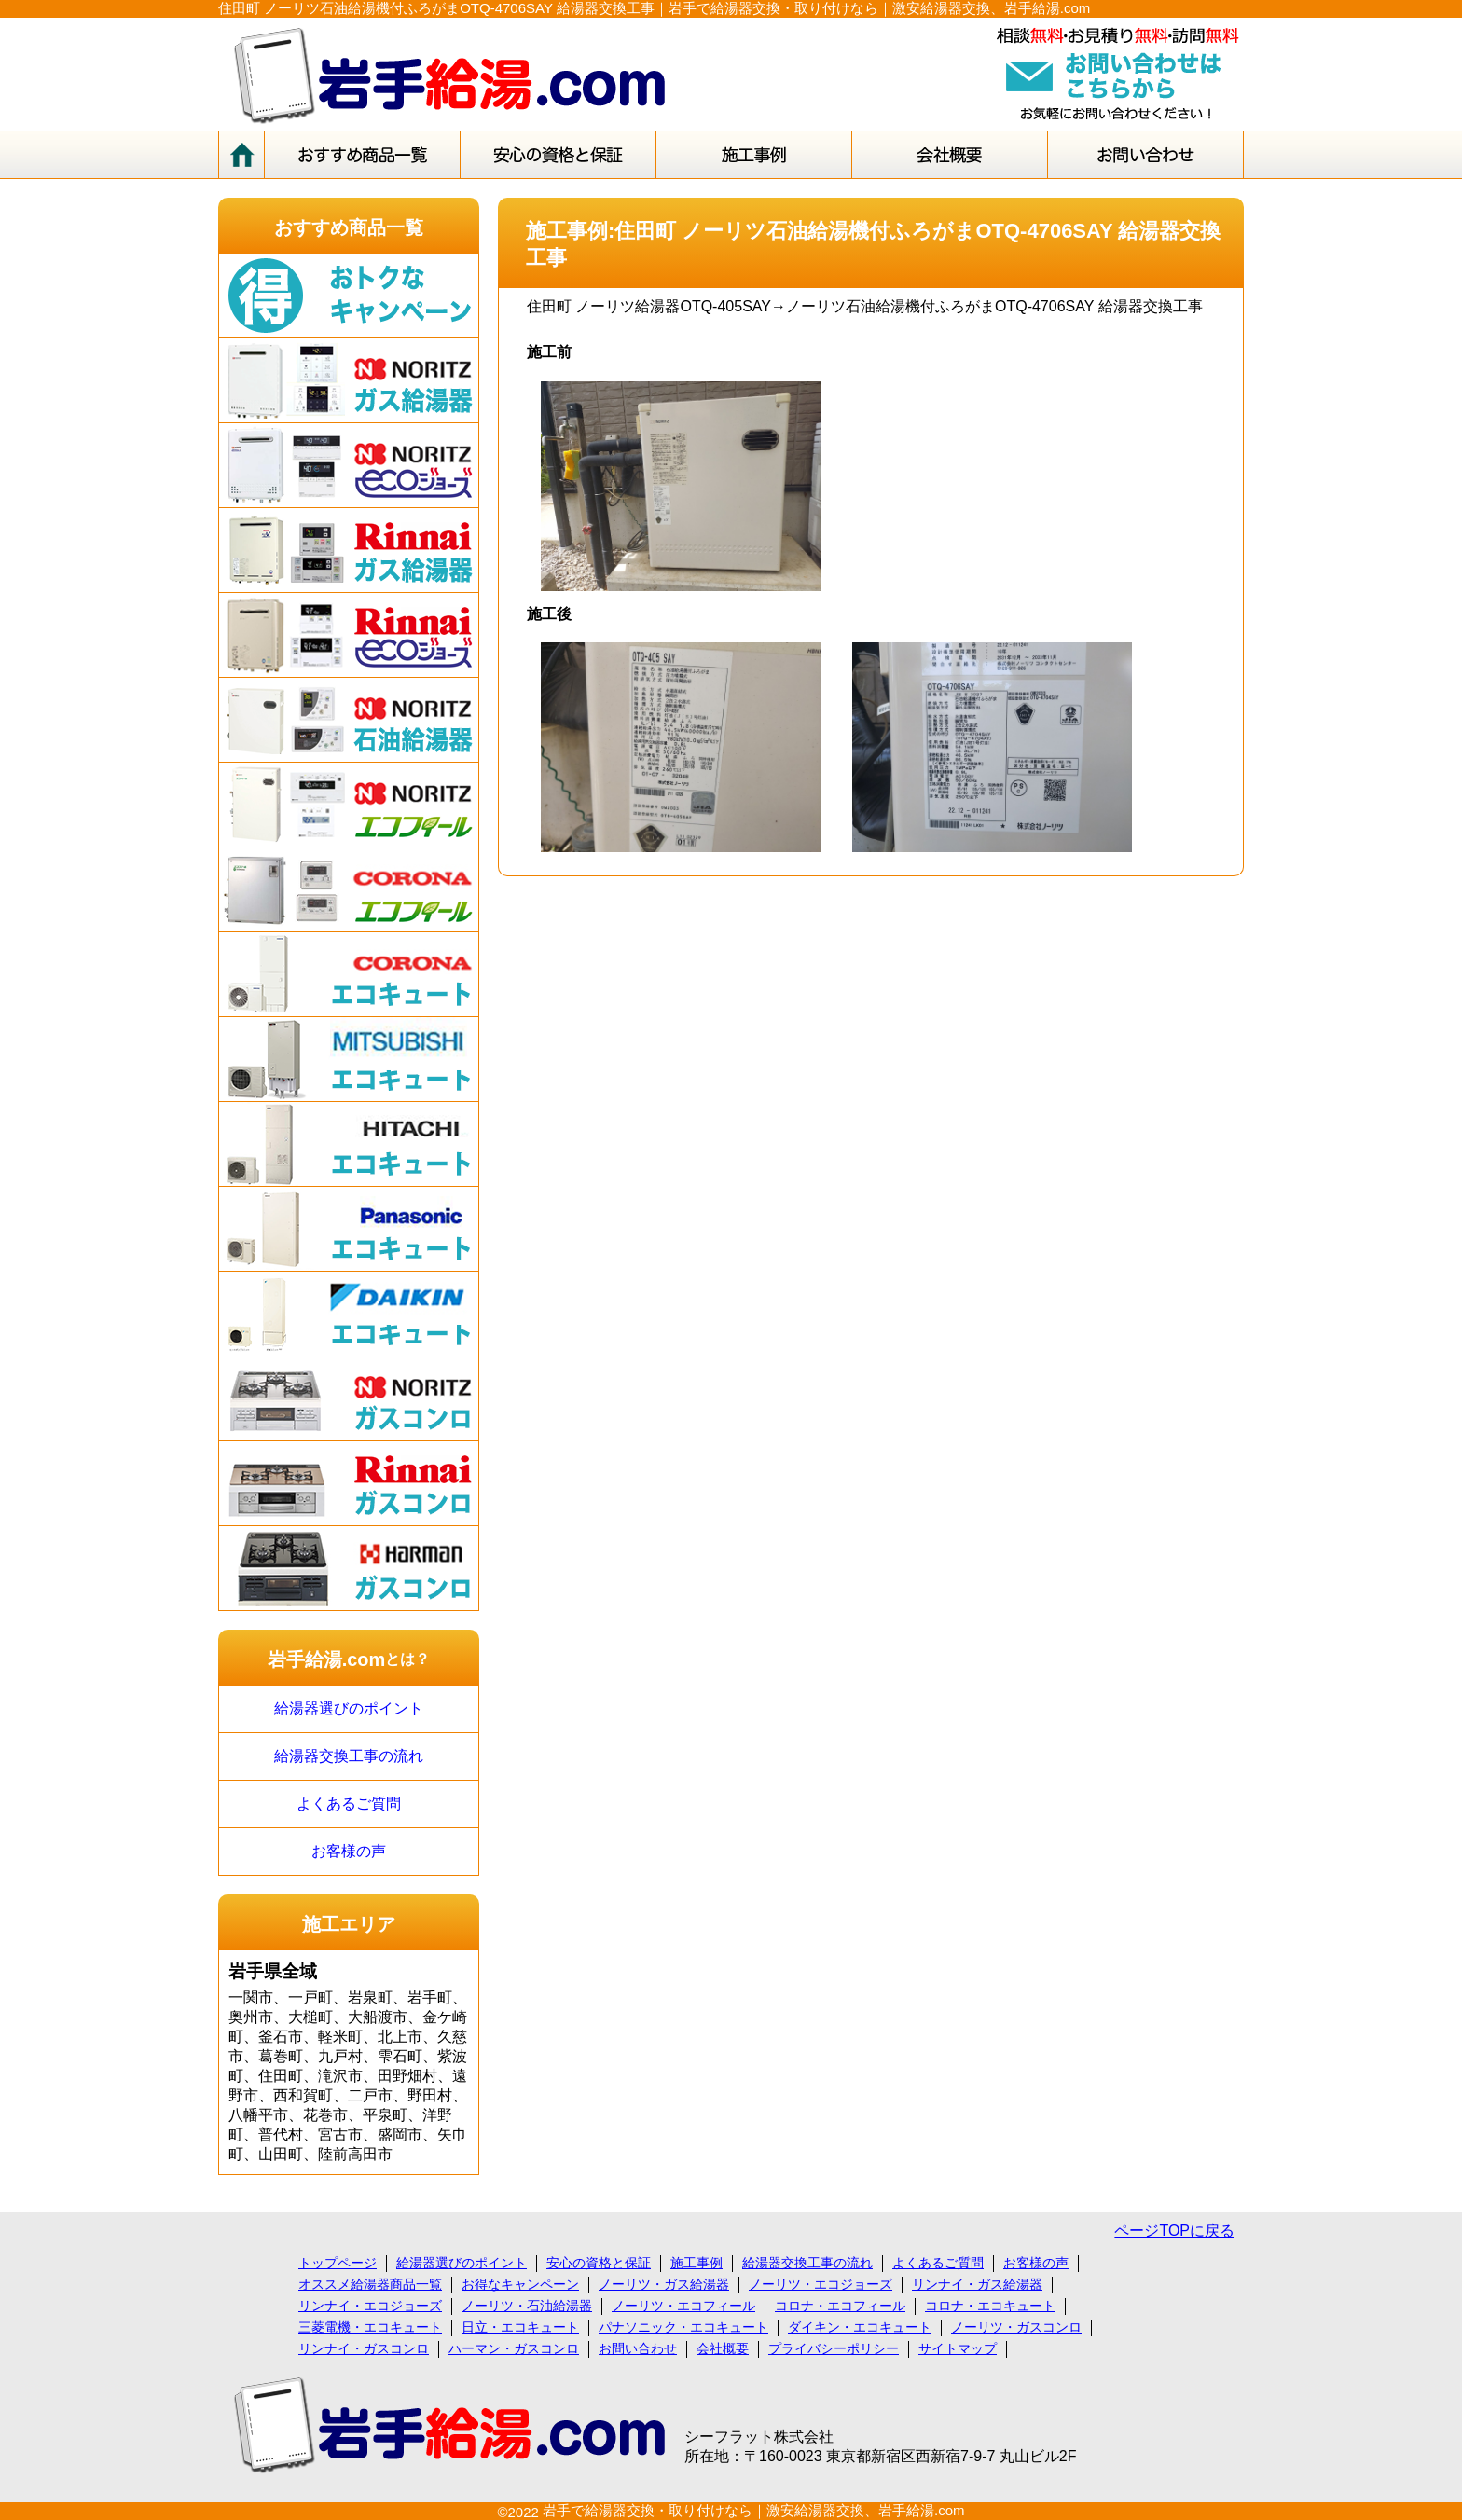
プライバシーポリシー (833, 2348)
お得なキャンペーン (520, 2284)
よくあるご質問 (349, 1803)
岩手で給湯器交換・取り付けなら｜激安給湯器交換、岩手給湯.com (754, 2510)
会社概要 (723, 2348)
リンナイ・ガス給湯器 (977, 2284)
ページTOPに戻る (1174, 2230)
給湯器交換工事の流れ (348, 1756)
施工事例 (696, 2262)
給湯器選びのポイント (348, 1708)
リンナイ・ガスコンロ (363, 2348)
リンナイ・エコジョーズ (370, 2305)
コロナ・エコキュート (990, 2305)
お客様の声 (348, 1851)
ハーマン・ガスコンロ (513, 2348)
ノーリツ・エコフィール (683, 2305)
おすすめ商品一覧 (348, 227)
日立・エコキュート (520, 2327)
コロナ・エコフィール (840, 2305)
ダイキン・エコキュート (859, 2327)
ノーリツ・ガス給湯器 (664, 2284)
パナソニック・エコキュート (683, 2327)
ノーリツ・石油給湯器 (527, 2305)
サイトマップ (957, 2348)
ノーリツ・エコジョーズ (820, 2284)
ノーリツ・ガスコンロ (1016, 2327)
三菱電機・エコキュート (370, 2327)
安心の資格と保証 (598, 2262)
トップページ (337, 2262)
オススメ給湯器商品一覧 (370, 2284)
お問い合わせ (638, 2348)
